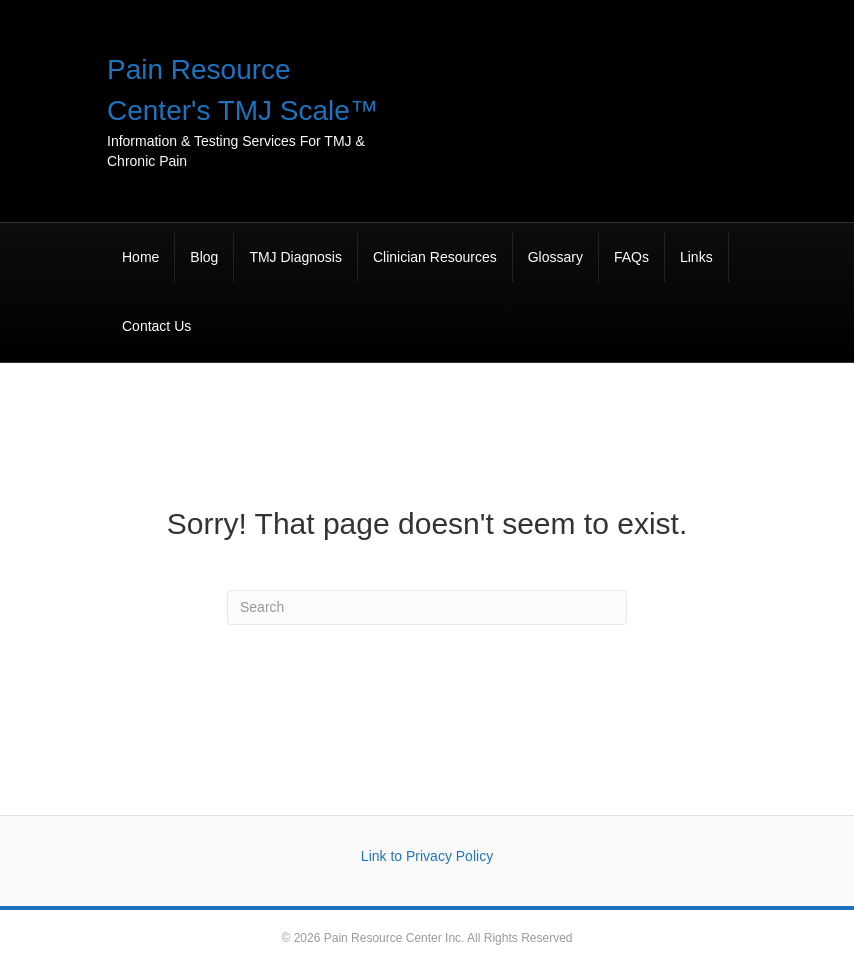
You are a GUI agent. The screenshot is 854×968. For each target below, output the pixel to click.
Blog (204, 257)
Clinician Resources (435, 257)
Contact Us (156, 326)
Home (140, 257)
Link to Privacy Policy (427, 856)
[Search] (427, 607)
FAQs (631, 257)
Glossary (555, 257)
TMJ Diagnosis (295, 257)
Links (696, 257)
